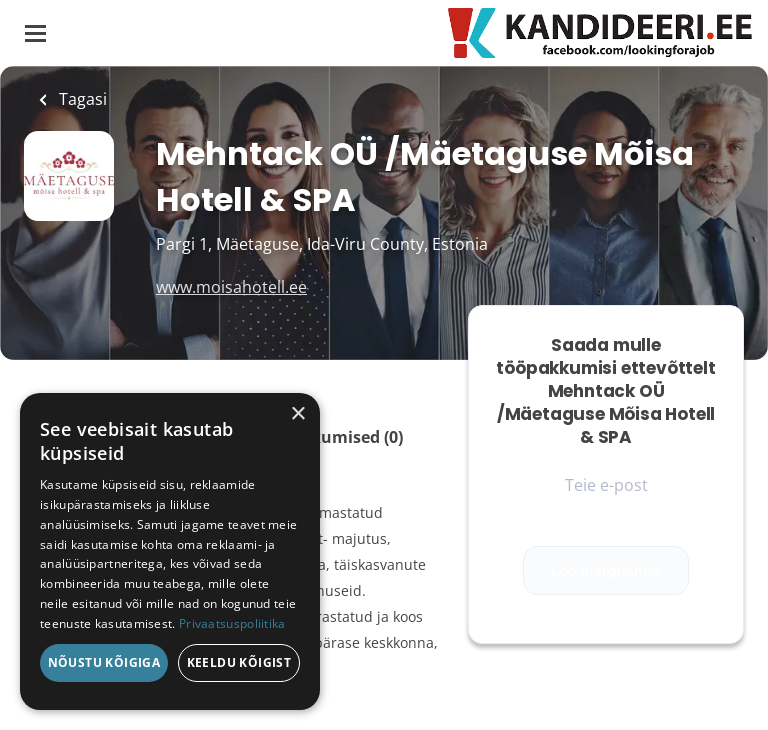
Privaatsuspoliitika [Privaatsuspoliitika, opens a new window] (232, 623)
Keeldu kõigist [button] (239, 662)
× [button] (297, 414)
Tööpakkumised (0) (327, 437)
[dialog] (170, 551)
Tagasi (81, 99)
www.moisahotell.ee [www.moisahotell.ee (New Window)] (231, 287)
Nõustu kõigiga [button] (104, 662)
